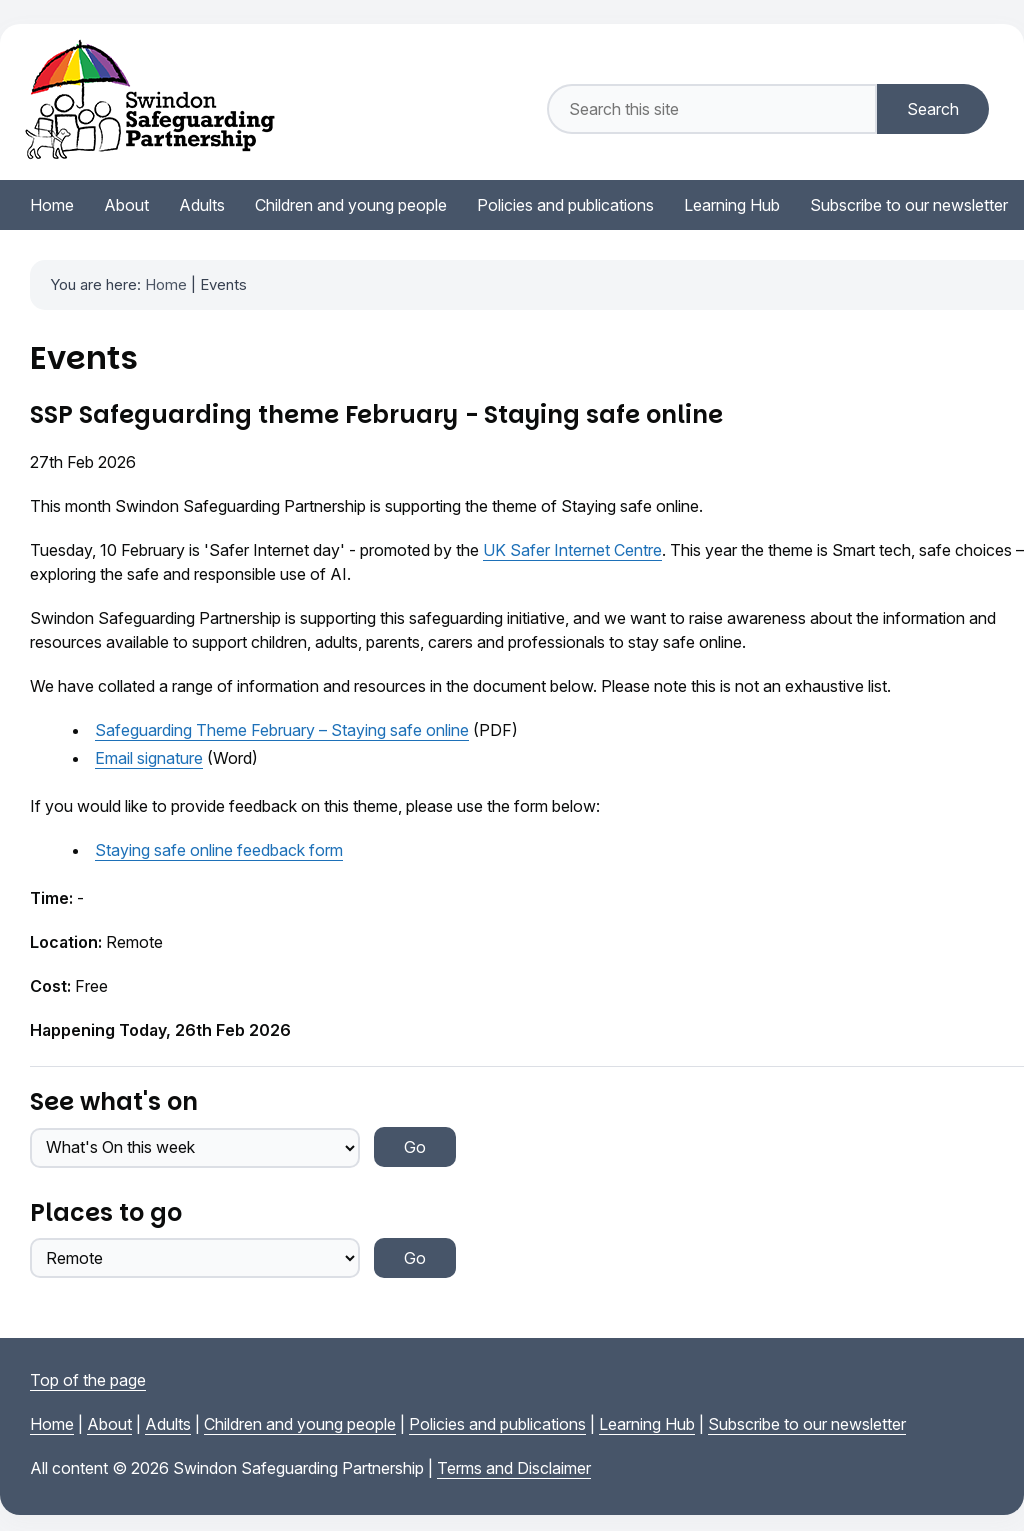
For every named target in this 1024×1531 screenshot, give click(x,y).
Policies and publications (497, 1424)
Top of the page (88, 1380)
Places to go (106, 1212)
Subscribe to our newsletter (807, 1424)
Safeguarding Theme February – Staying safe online (282, 730)
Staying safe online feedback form (219, 850)
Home (166, 284)
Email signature (149, 758)
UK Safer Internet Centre (572, 550)
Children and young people (300, 1424)
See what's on (114, 1101)
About (109, 1424)
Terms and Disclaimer (514, 1468)
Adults (168, 1424)
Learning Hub (647, 1424)
